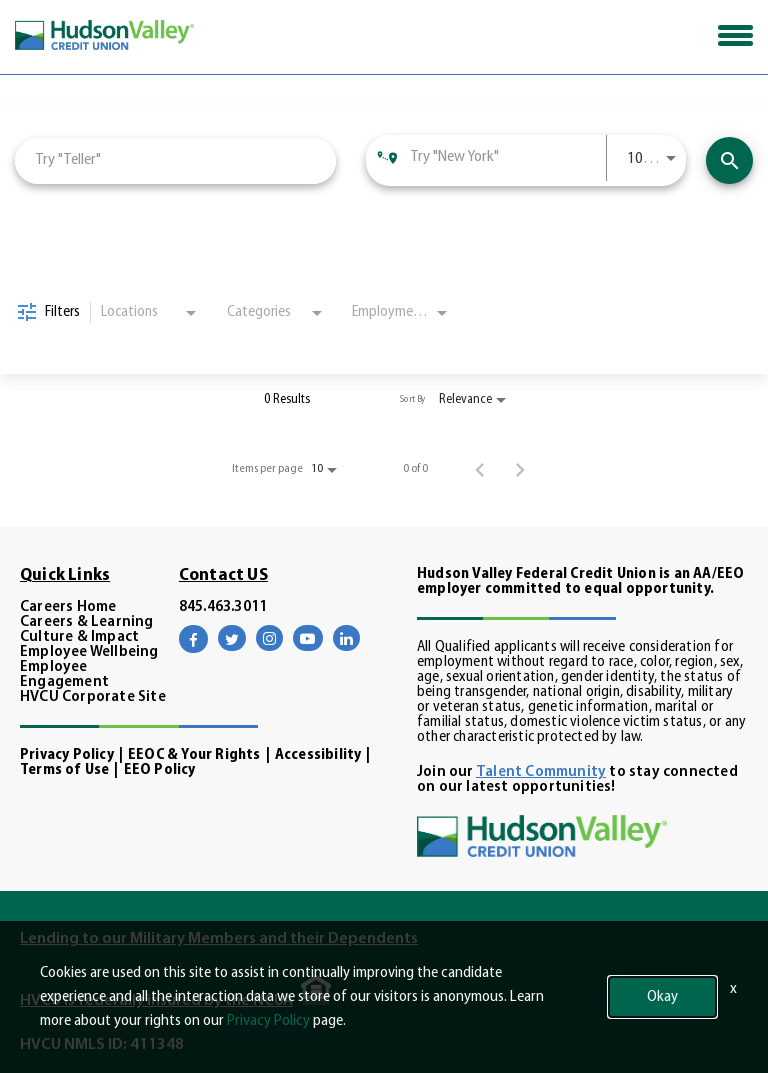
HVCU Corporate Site (93, 697)
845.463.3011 (223, 607)
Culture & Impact (79, 637)
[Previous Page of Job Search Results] (480, 469)
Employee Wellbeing (89, 652)
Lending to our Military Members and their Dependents (219, 939)
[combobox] (175, 160)
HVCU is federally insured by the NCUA (156, 1001)
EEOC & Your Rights (194, 755)
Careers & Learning (87, 622)
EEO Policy (160, 770)
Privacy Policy (67, 755)
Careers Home (68, 607)
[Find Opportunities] (729, 160)
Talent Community (541, 772)
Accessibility (318, 755)
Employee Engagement (64, 675)
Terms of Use (64, 770)
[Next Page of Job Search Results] (520, 469)
